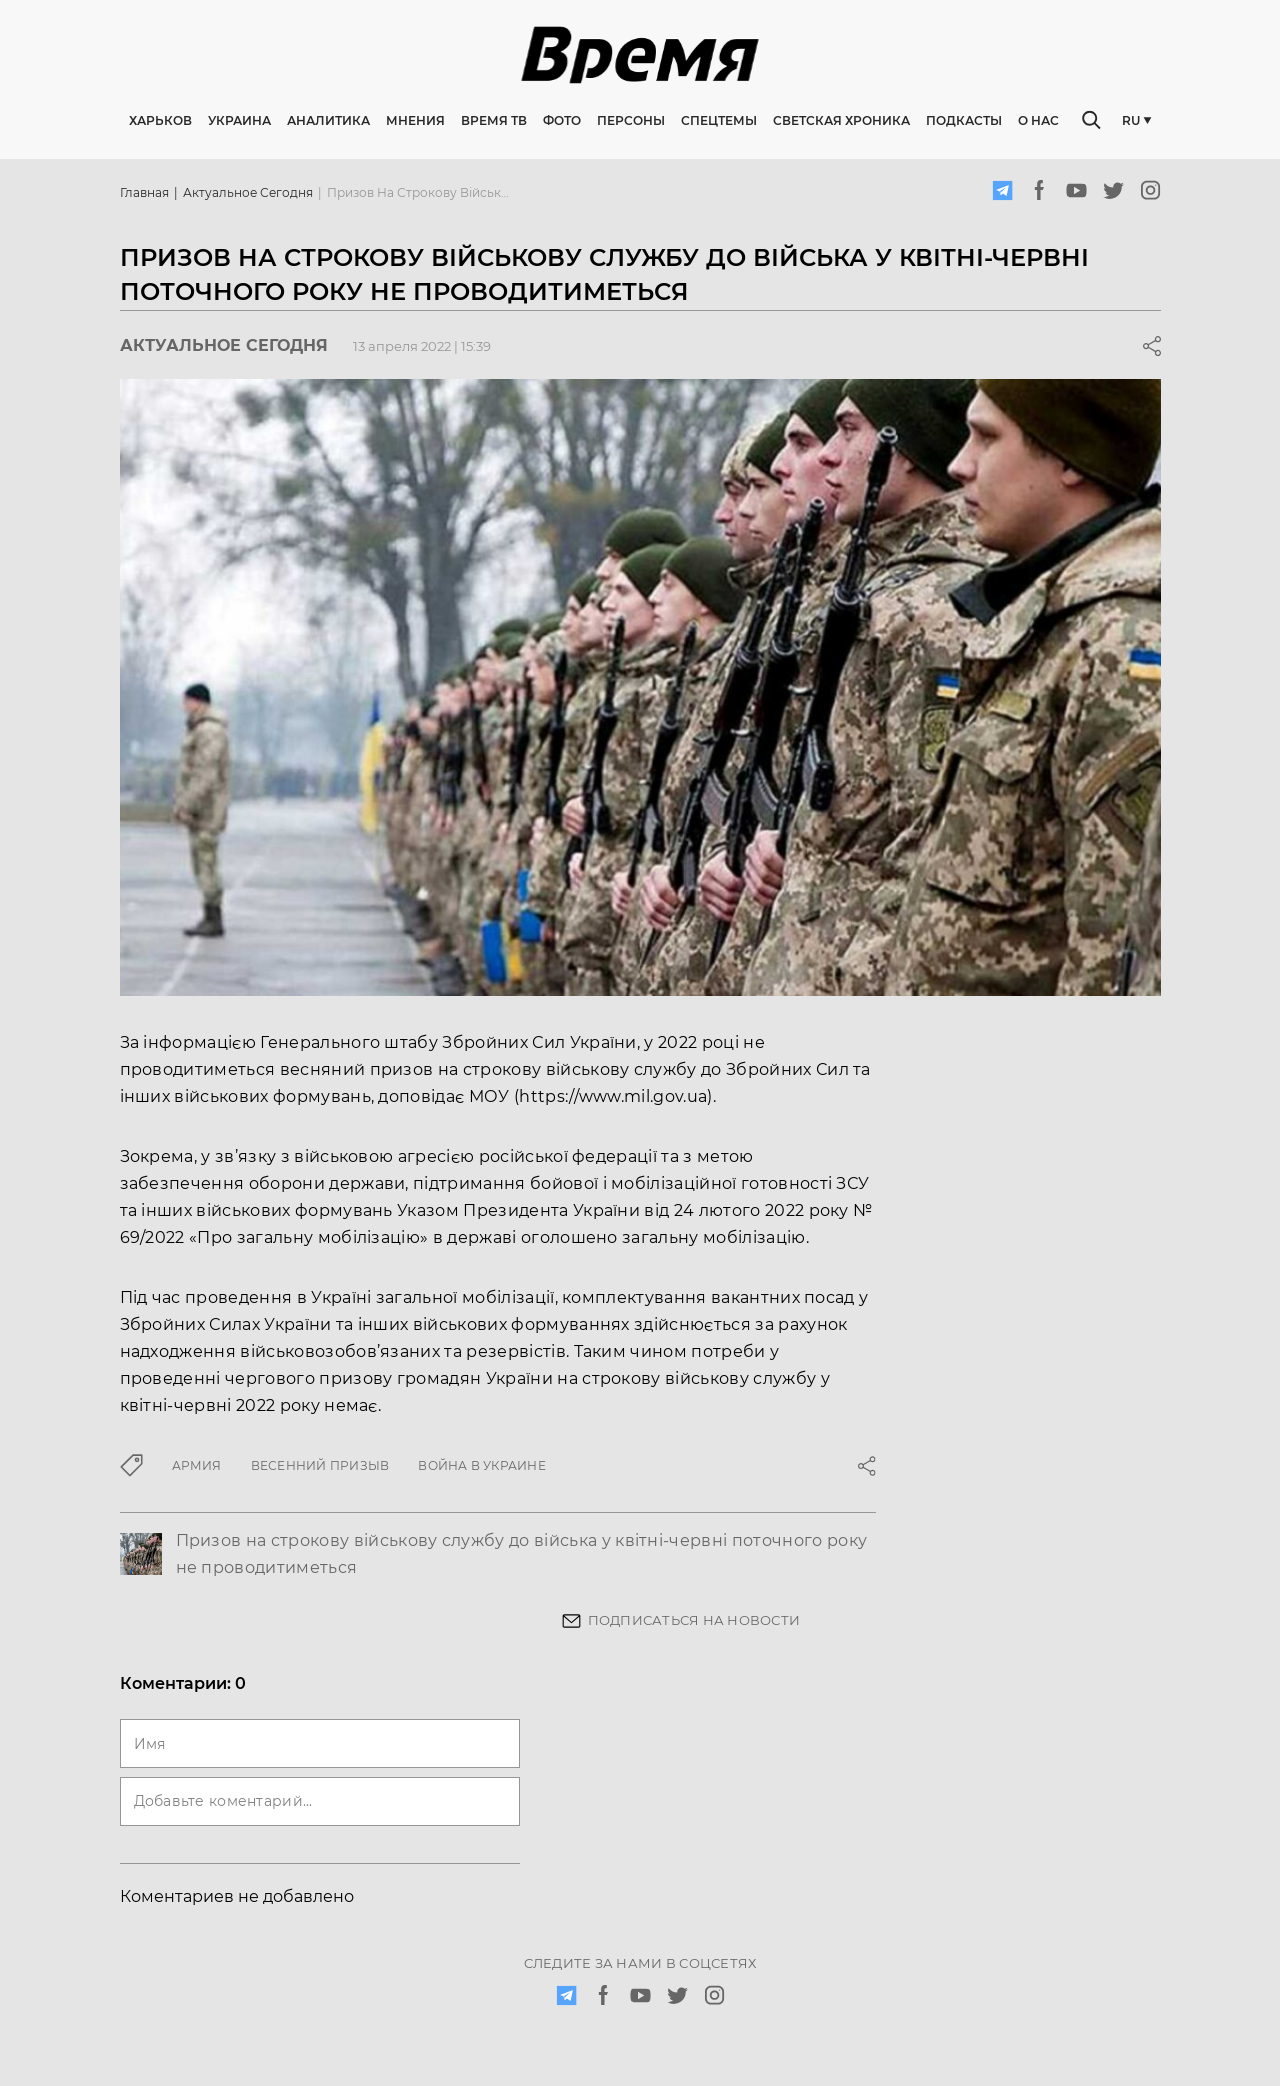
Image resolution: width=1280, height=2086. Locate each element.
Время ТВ (494, 120)
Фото (562, 120)
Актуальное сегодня (248, 192)
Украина (239, 120)
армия (197, 1465)
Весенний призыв (320, 1465)
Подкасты (964, 120)
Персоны (631, 120)
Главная (144, 192)
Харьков (160, 120)
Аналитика (328, 120)
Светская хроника (841, 120)
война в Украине (482, 1465)
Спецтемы (719, 120)
